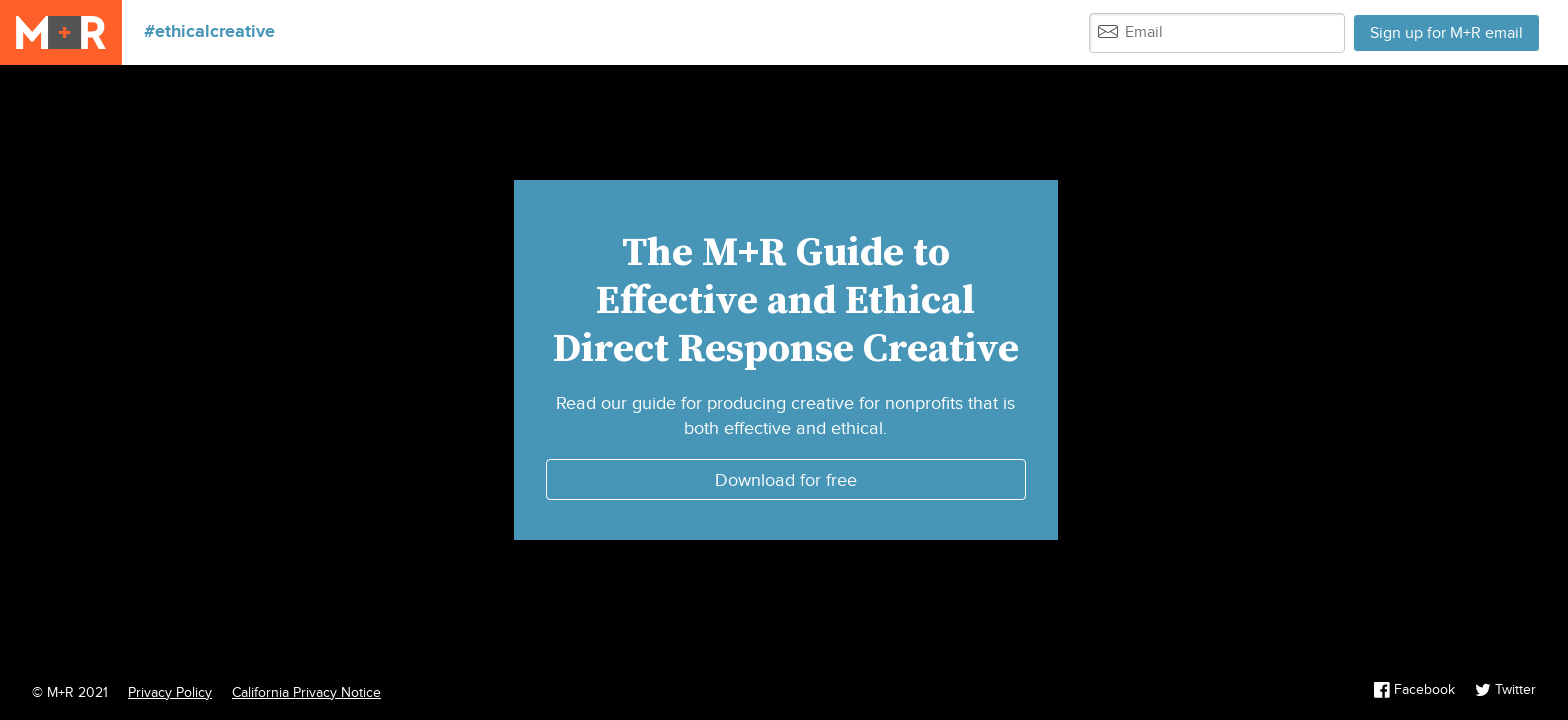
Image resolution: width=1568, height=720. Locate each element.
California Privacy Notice (306, 693)
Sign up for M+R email (1446, 33)
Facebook (1416, 690)
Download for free (786, 480)
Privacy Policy (170, 693)
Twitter (1505, 690)
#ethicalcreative (209, 32)
